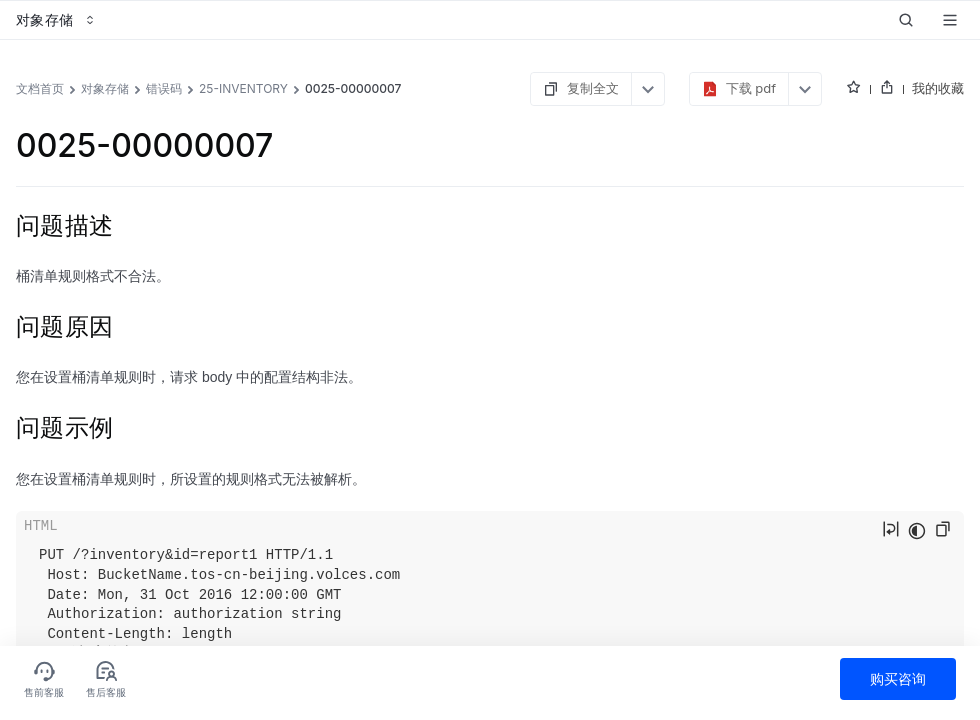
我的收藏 (938, 88)
